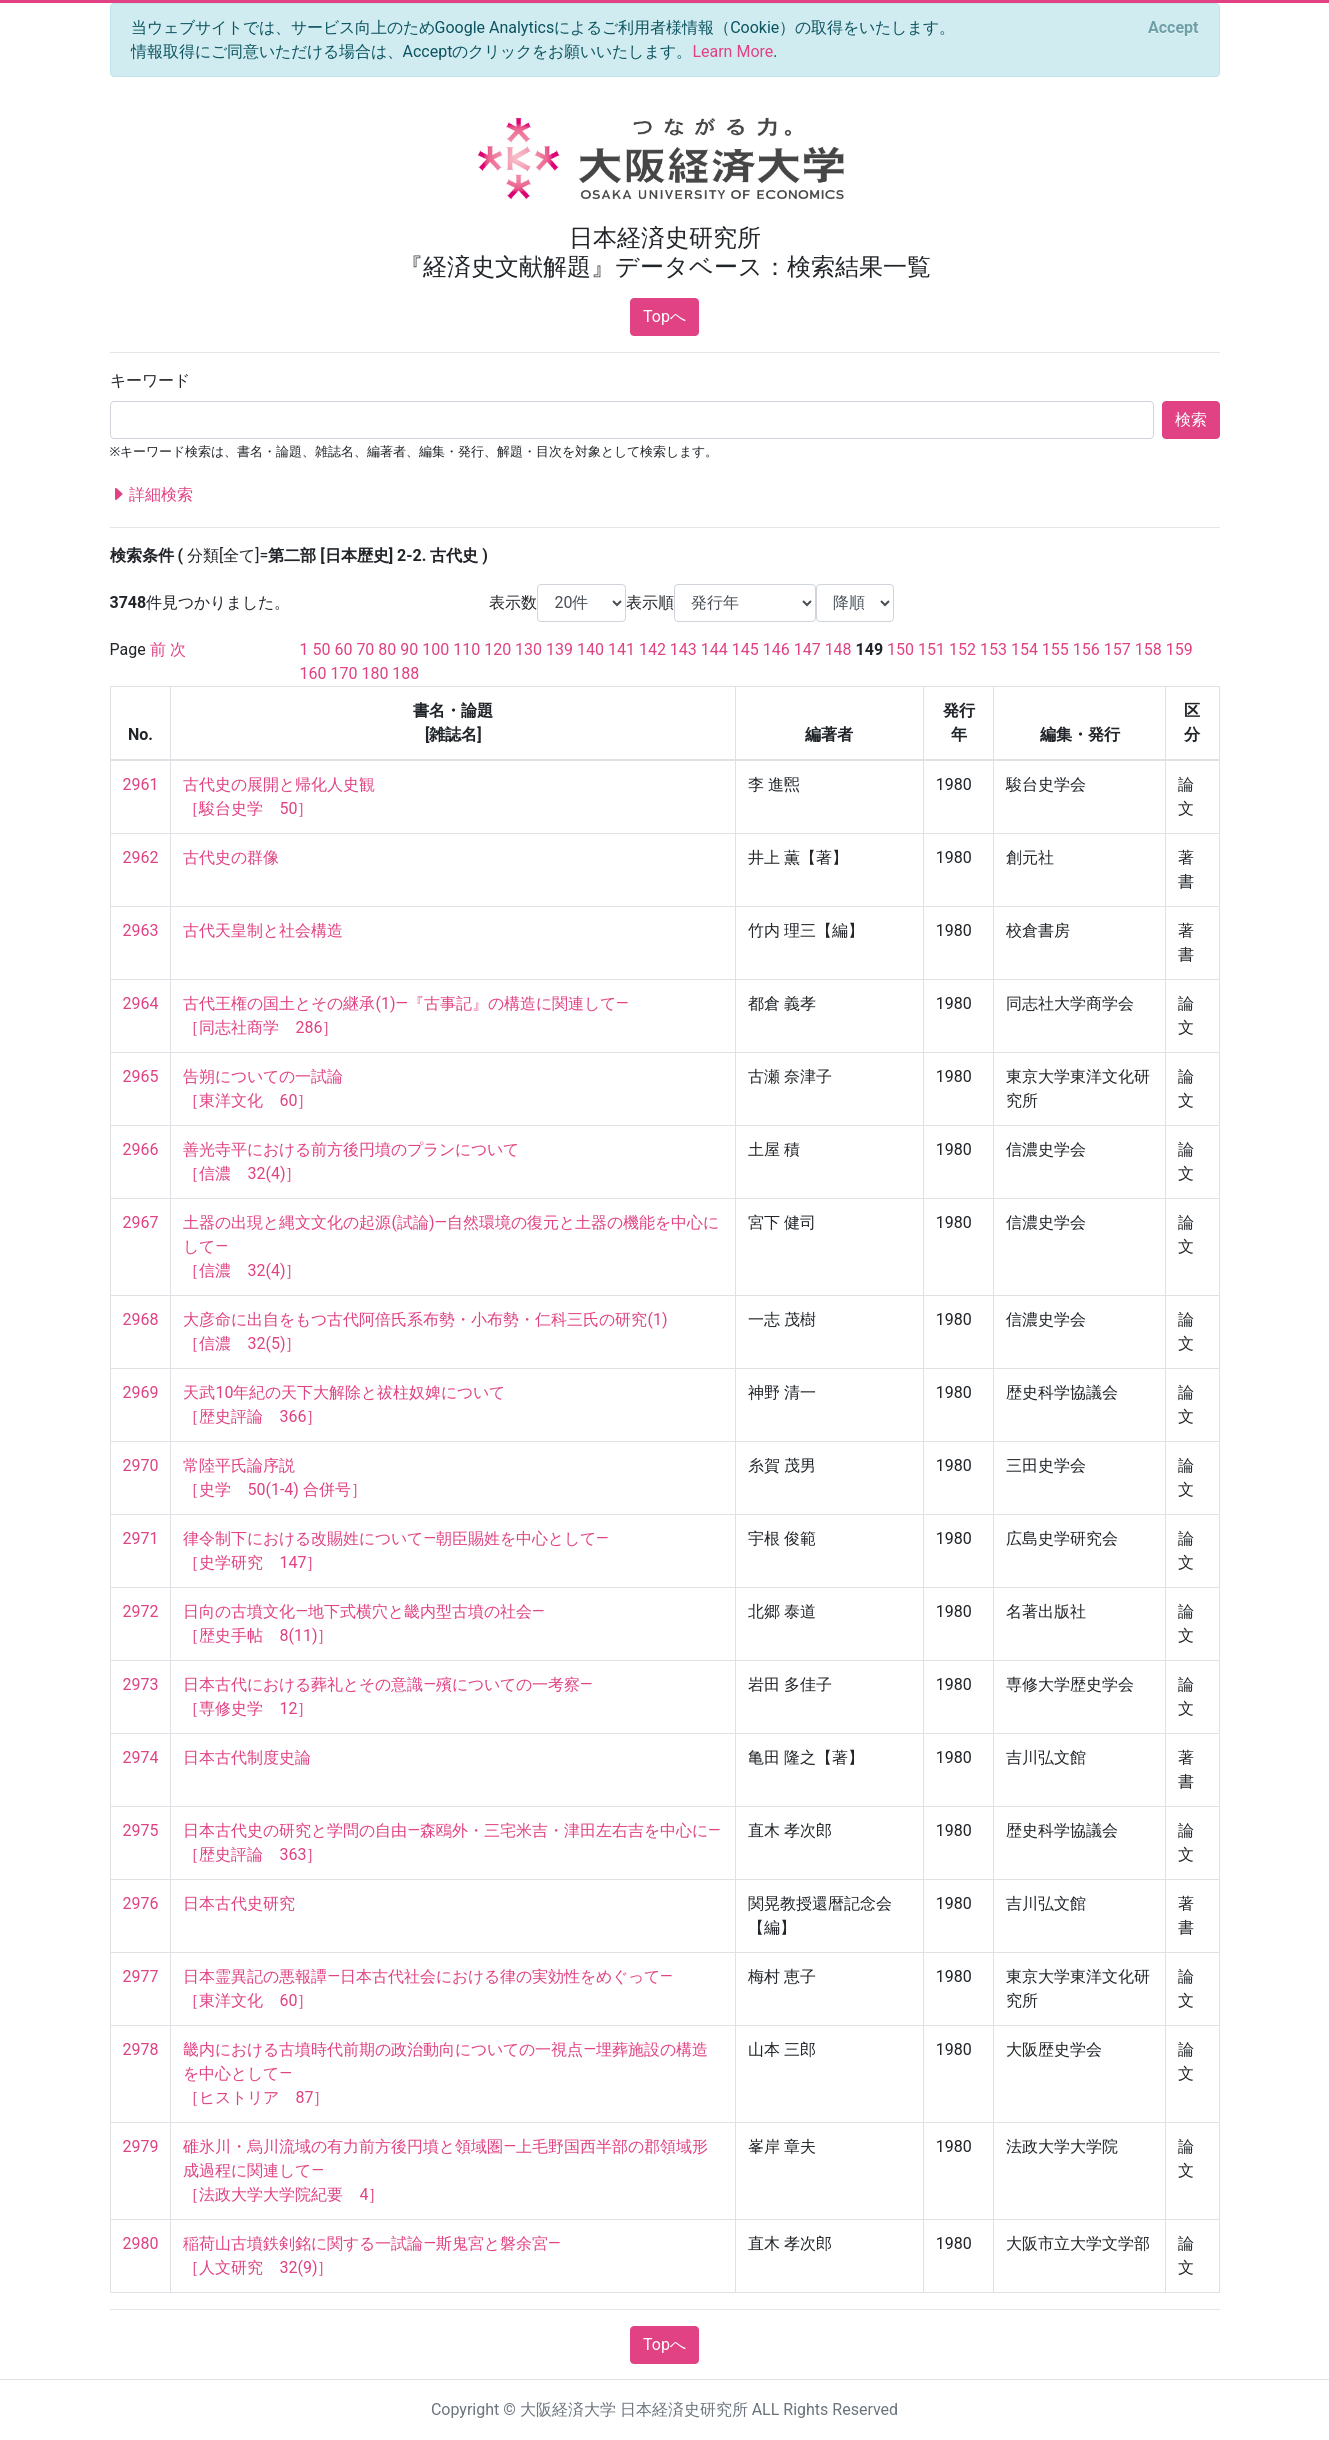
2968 (141, 1319)
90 (409, 649)
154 (1024, 649)
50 (321, 649)
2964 (141, 1003)
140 (590, 649)
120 (497, 649)
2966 (141, 1149)
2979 (141, 2146)
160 (313, 673)
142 (652, 649)
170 (343, 673)
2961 (141, 784)
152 (962, 649)
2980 (141, 2243)
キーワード (150, 380)
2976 (141, 1903)
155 (1055, 649)
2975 (141, 1830)
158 (1148, 649)
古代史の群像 (231, 857)
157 (1117, 649)
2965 (141, 1076)
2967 (141, 1222)
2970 (141, 1465)
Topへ (664, 316)
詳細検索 (152, 495)
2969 (141, 1392)
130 (528, 649)
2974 (141, 1757)
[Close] (1173, 28)
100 (435, 649)
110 (466, 649)
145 (745, 649)
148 (838, 649)
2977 (141, 1976)
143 (683, 649)
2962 (141, 857)
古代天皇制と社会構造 (263, 930)
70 (365, 649)
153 (993, 649)
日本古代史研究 (239, 1903)
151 (931, 649)
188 (405, 673)
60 (343, 649)
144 (714, 649)
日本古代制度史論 (247, 1757)
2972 (141, 1611)
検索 (1191, 419)
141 (621, 649)
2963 (141, 930)
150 (900, 649)
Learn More (732, 51)
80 (387, 649)
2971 (141, 1538)
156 (1086, 649)
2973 (141, 1684)
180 (374, 673)
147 (807, 649)
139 (559, 649)
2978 (141, 2049)
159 (1179, 649)
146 (776, 649)
